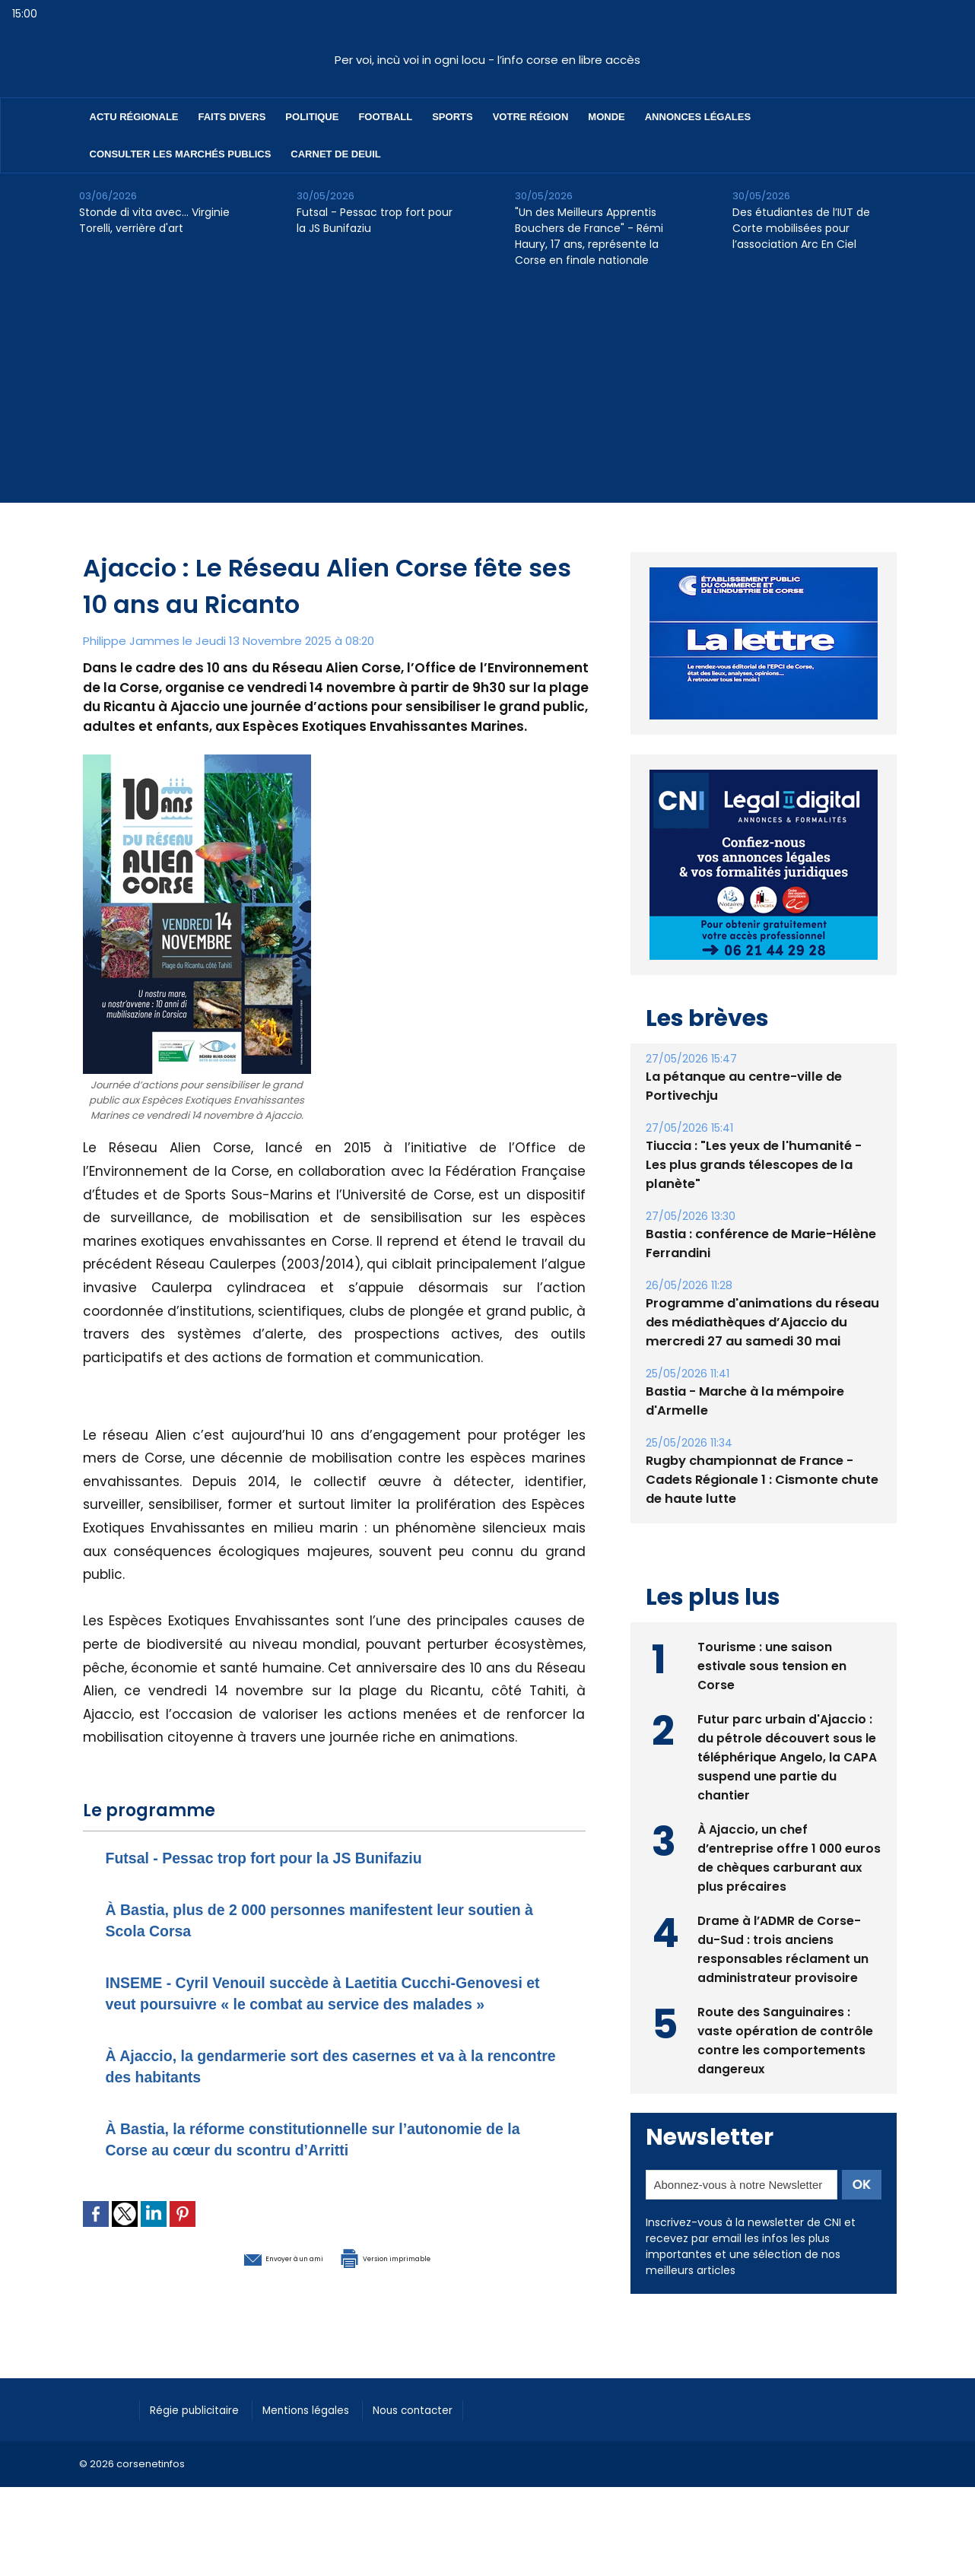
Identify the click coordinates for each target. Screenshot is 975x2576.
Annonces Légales (698, 116)
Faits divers (232, 116)
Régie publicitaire (202, 2430)
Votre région (531, 116)
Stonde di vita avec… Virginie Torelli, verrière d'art (154, 220)
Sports (452, 116)
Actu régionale (134, 116)
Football (385, 116)
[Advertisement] (487, 396)
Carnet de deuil (335, 154)
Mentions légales (326, 2430)
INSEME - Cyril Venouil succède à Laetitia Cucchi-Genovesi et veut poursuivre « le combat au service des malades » (328, 2002)
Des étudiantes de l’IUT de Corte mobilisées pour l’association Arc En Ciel (801, 228)
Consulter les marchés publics (181, 154)
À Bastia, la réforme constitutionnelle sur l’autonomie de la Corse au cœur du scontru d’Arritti (332, 2160)
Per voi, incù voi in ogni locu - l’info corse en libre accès (487, 60)
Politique (311, 116)
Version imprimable (414, 2278)
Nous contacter (444, 2430)
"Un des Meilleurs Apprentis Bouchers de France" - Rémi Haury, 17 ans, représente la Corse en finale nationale (589, 236)
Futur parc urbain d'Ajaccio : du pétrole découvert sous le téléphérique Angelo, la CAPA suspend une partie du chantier (787, 1736)
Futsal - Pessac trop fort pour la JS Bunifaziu (375, 220)
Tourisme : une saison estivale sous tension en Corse (772, 1644)
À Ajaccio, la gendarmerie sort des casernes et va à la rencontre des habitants (328, 2086)
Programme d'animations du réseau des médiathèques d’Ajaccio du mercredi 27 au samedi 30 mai (759, 1303)
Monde (606, 116)
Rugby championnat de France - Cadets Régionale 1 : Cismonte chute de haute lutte (759, 1460)
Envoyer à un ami (251, 2278)
